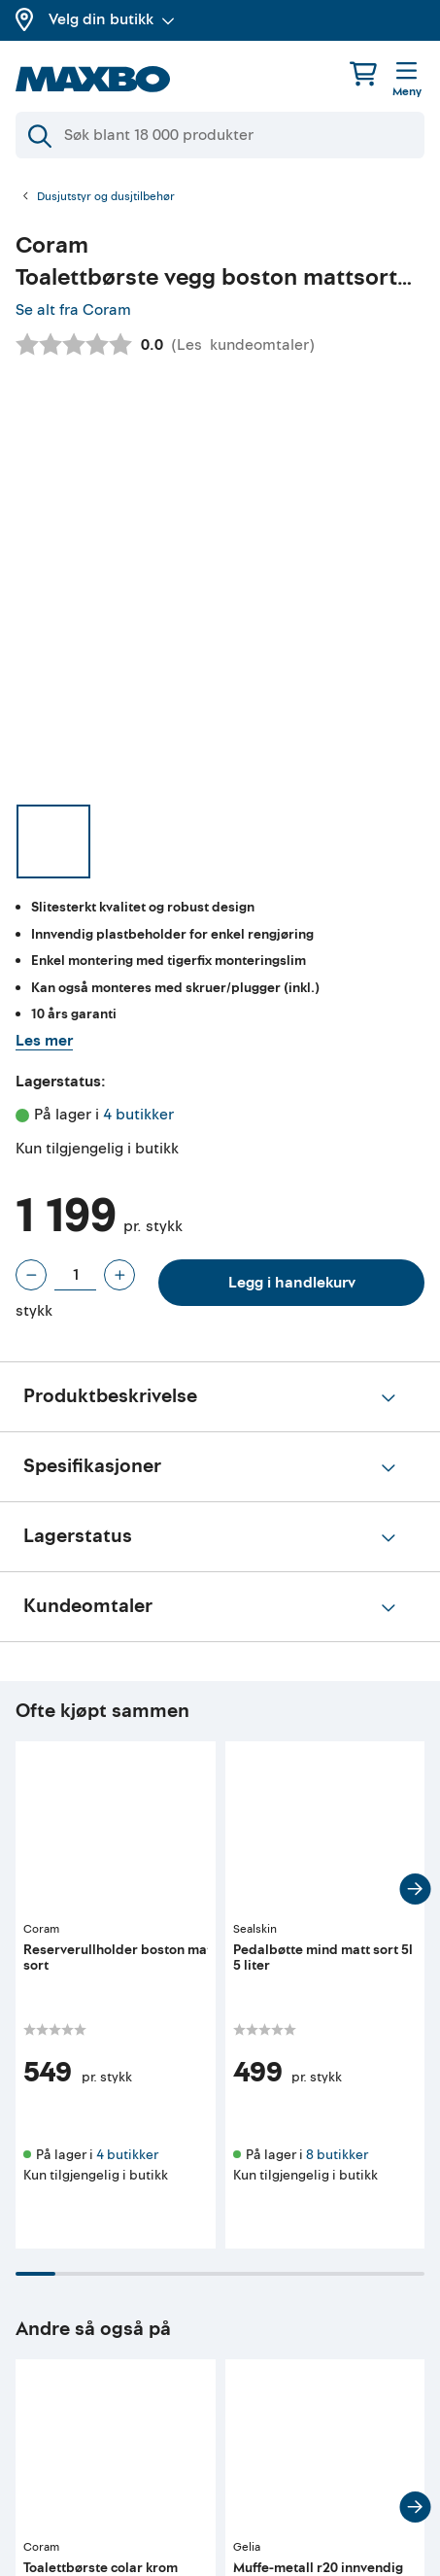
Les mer (44, 1040)
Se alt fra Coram (73, 310)
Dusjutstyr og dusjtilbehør (106, 197)
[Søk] (220, 135)
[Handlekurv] (363, 73)
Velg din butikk (112, 19)
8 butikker (337, 2155)
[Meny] (406, 80)
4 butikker (138, 1114)
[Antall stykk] (75, 1274)
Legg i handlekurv (291, 1282)
